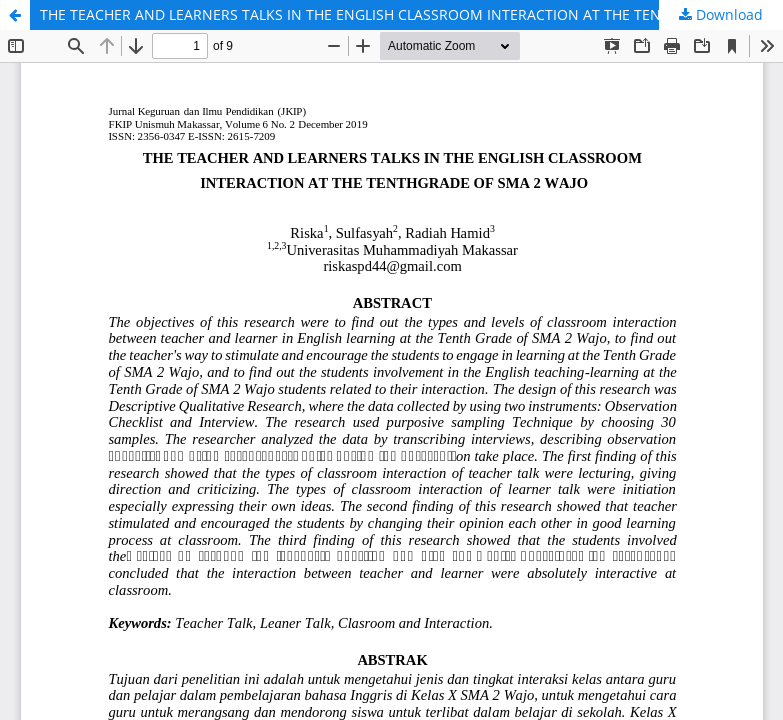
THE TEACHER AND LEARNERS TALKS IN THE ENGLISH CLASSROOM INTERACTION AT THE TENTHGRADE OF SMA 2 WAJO (411, 14)
